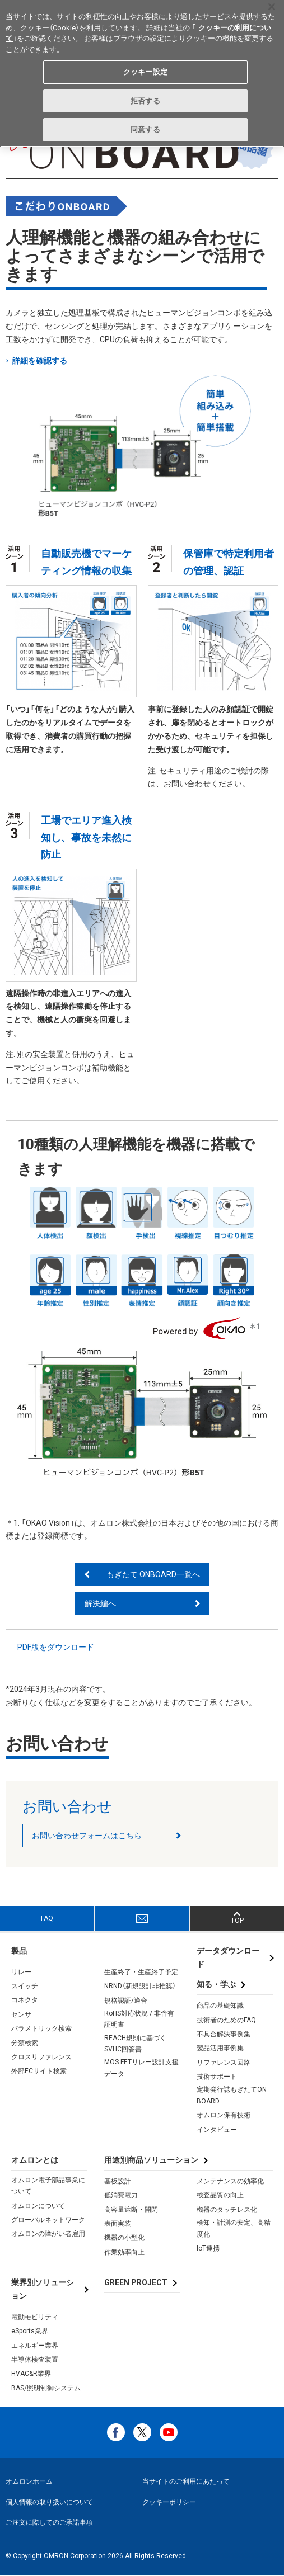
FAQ (47, 1918)
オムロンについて (38, 2206)
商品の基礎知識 (220, 2005)
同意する (145, 129)
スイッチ (24, 1986)
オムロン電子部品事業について (48, 2185)
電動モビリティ (34, 2317)
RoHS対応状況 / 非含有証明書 (139, 2018)
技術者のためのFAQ (226, 2020)
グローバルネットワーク (48, 2220)
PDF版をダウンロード (55, 1647)
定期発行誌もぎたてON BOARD (232, 2095)
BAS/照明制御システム (46, 2388)
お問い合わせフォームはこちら (87, 1835)
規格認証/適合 (125, 2000)
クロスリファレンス (41, 2057)
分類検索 (24, 2043)
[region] (142, 73)
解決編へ (100, 1603)
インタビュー (217, 2130)
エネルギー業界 (34, 2345)
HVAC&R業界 (31, 2373)
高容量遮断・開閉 (131, 2210)
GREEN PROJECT (135, 2282)
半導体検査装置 (34, 2359)
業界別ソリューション (42, 2289)
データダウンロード (228, 1957)
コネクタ (24, 2000)
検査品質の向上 (220, 2195)
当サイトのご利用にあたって (186, 2481)
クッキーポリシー (169, 2502)
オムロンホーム (29, 2481)
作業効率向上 (124, 2252)
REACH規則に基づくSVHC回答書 (135, 2043)
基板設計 (117, 2181)
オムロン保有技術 (223, 2115)
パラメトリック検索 (41, 2028)
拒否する (145, 101)
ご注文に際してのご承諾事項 (49, 2522)
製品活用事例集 (220, 2048)
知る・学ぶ (216, 1984)
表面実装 (117, 2224)
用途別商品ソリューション (151, 2159)
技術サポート (217, 2076)
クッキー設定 (145, 72)
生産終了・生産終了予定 (141, 1972)
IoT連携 (208, 2248)
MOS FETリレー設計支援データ (141, 2067)
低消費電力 (121, 2195)
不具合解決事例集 (223, 2034)
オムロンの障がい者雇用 (48, 2234)
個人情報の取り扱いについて (49, 2502)
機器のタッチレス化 (227, 2210)
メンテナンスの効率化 (230, 2181)
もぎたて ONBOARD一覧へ (153, 1574)
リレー (21, 1972)
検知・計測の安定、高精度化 (234, 2228)
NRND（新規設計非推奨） (140, 1986)
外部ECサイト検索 (39, 2071)
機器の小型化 (124, 2238)
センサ (21, 2014)
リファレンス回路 (223, 2063)
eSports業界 (29, 2331)
